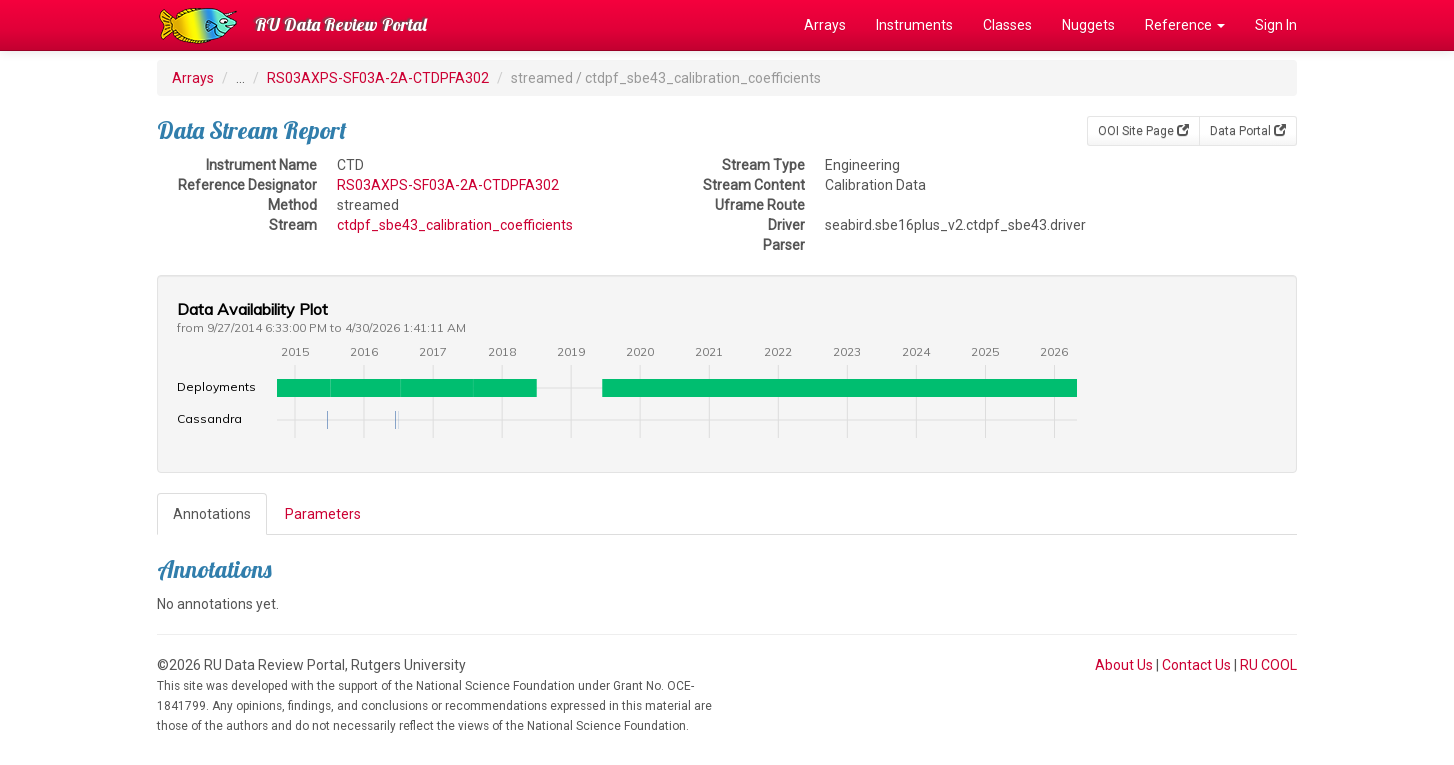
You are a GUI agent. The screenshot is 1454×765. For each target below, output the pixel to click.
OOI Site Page (1143, 131)
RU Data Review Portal (341, 24)
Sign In (1276, 25)
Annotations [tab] (212, 514)
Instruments (914, 25)
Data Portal (1248, 131)
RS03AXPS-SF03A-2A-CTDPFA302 (378, 78)
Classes (1007, 25)
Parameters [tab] (323, 514)
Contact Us (1196, 665)
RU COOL (1268, 665)
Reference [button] (1185, 25)
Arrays (825, 25)
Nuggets (1088, 25)
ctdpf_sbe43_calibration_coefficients (455, 225)
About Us (1124, 665)
